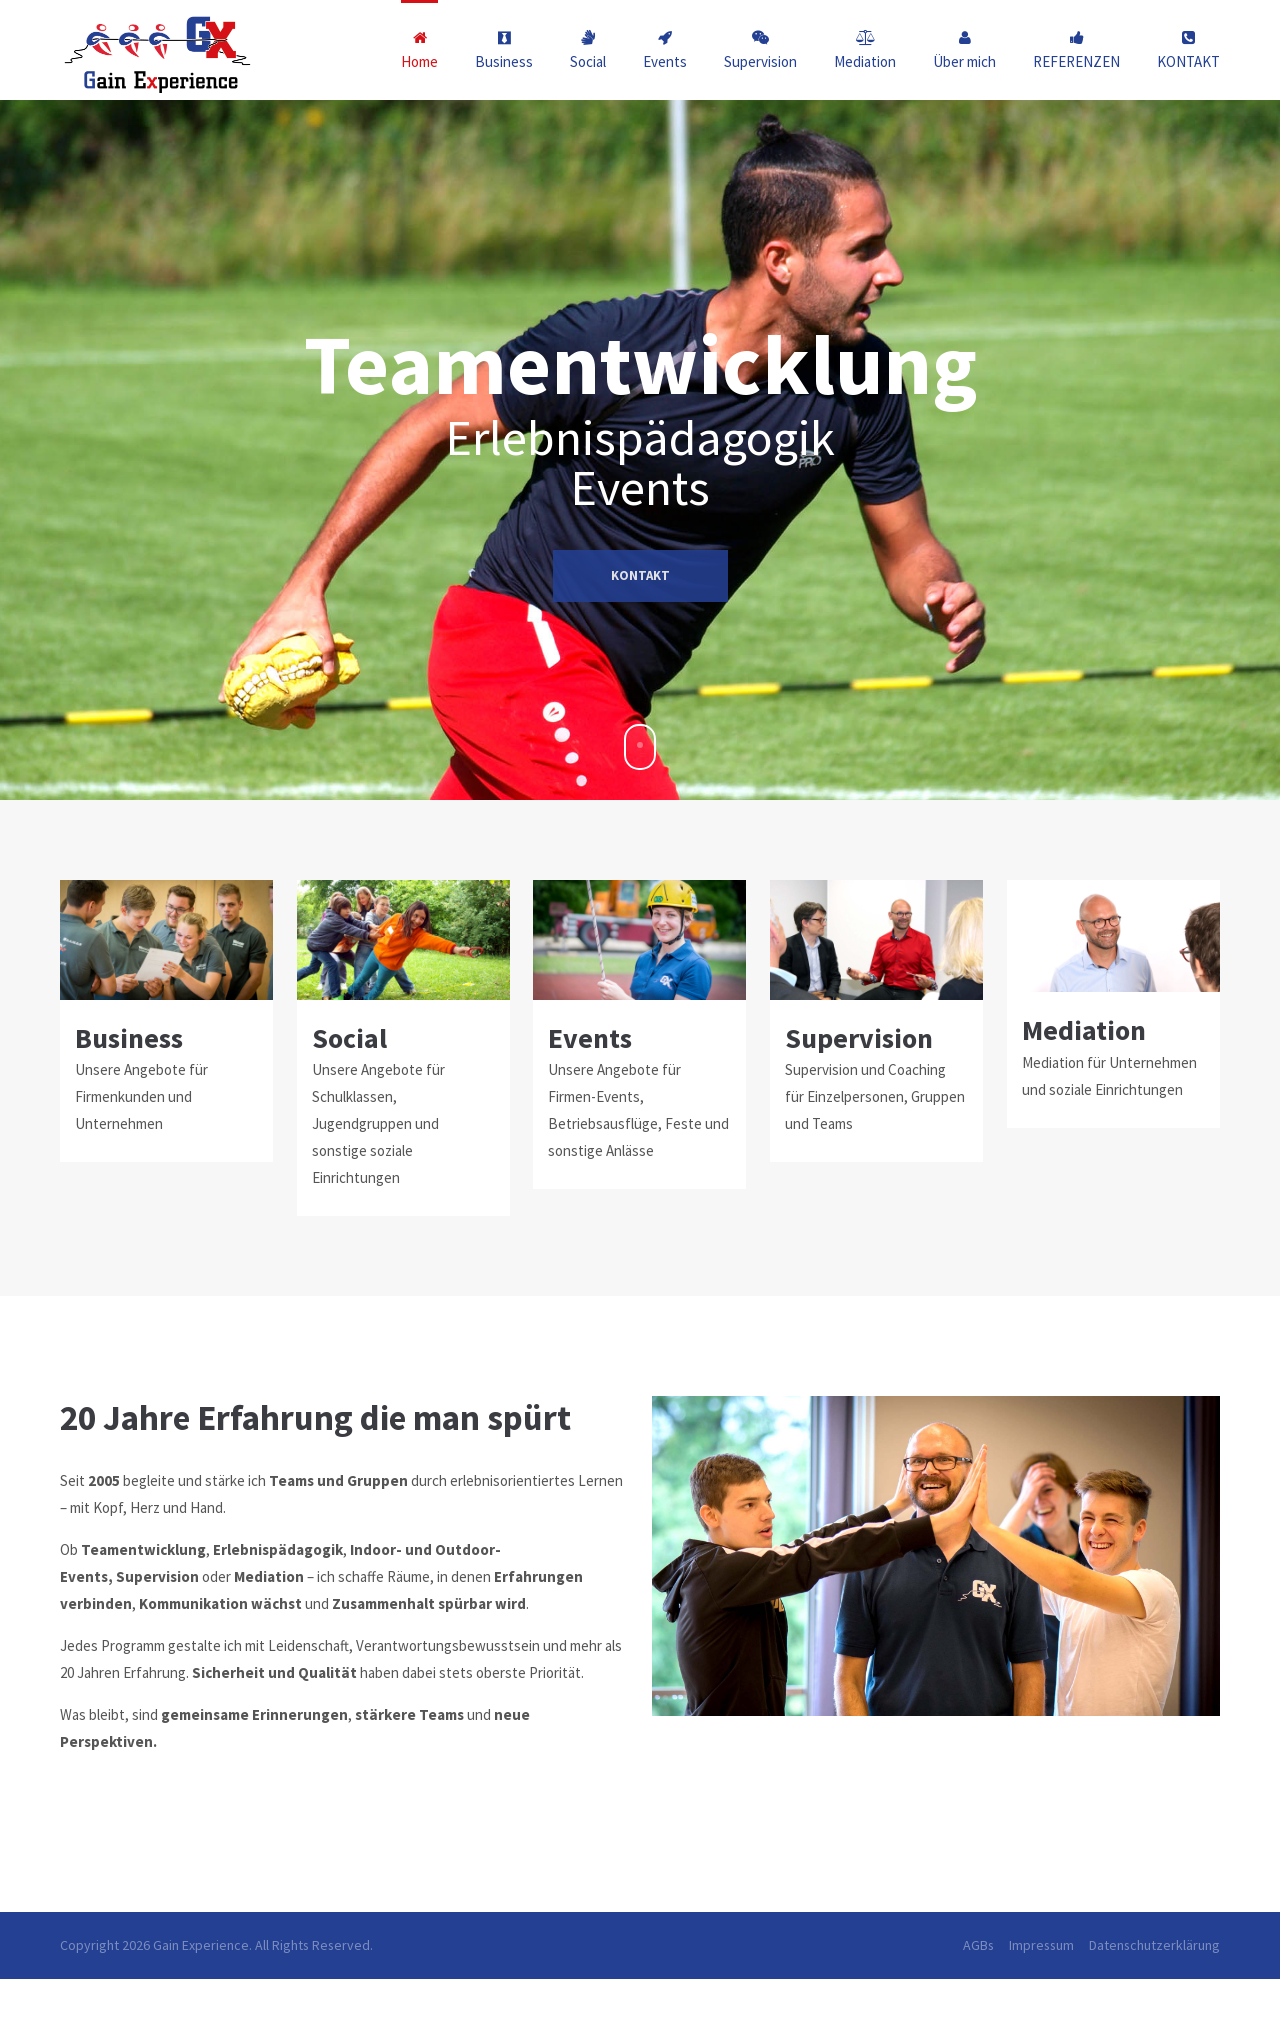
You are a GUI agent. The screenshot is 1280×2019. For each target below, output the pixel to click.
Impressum (1041, 1945)
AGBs (978, 1945)
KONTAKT (640, 679)
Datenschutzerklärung (1154, 1945)
